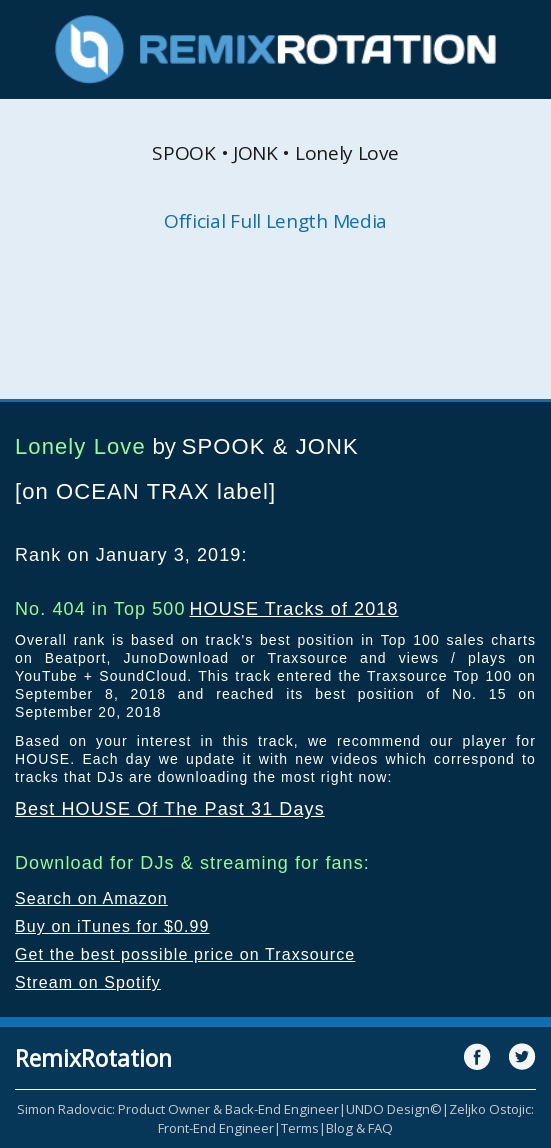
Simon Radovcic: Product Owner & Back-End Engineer (178, 1109)
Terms (300, 1128)
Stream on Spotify (88, 982)
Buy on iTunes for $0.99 (112, 926)
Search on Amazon (91, 898)
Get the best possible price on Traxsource (185, 954)
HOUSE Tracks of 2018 (293, 609)
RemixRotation (93, 1058)
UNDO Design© (394, 1109)
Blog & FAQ (359, 1128)
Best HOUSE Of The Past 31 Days (170, 809)
